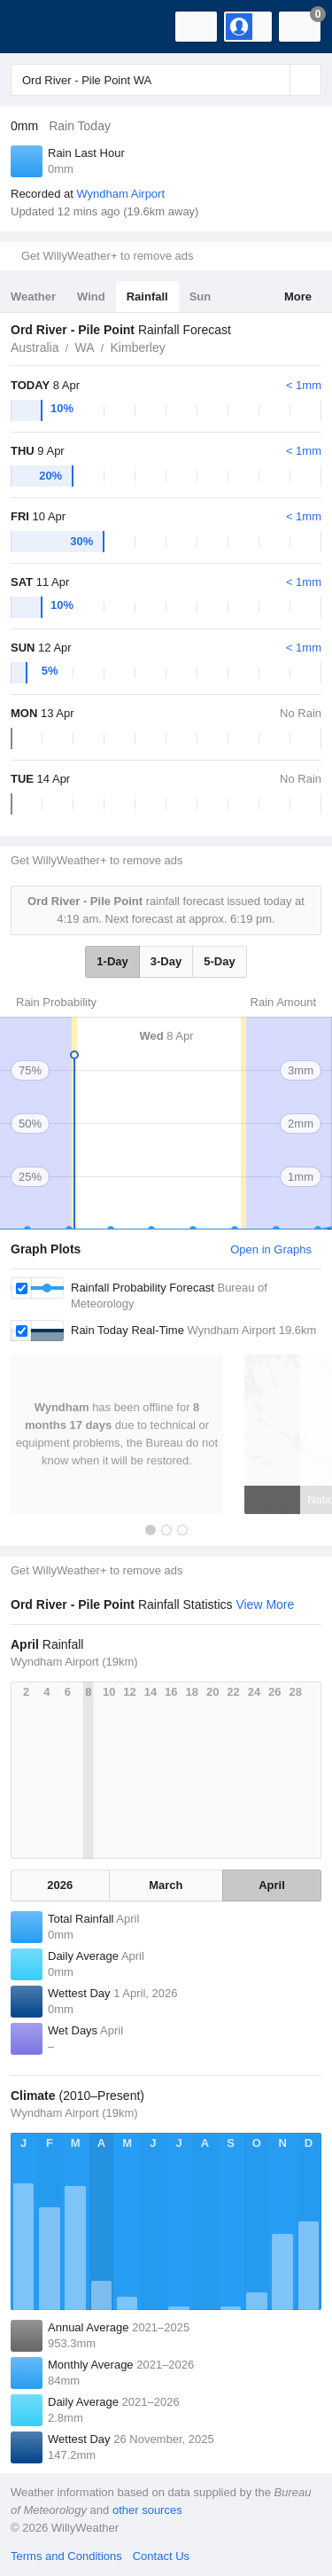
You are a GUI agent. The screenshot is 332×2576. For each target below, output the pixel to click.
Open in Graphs (271, 1249)
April (272, 1885)
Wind (91, 296)
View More (264, 1604)
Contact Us (161, 2556)
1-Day (112, 961)
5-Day (219, 961)
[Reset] (274, 80)
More (298, 296)
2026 (60, 1885)
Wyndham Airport (120, 193)
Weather (33, 296)
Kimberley (138, 347)
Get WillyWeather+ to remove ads (107, 255)
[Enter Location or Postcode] (166, 80)
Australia (34, 347)
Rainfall (147, 296)
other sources (147, 2510)
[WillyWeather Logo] (40, 26)
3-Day (166, 961)
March (165, 1885)
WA (84, 347)
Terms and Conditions (66, 2556)
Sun (200, 296)
